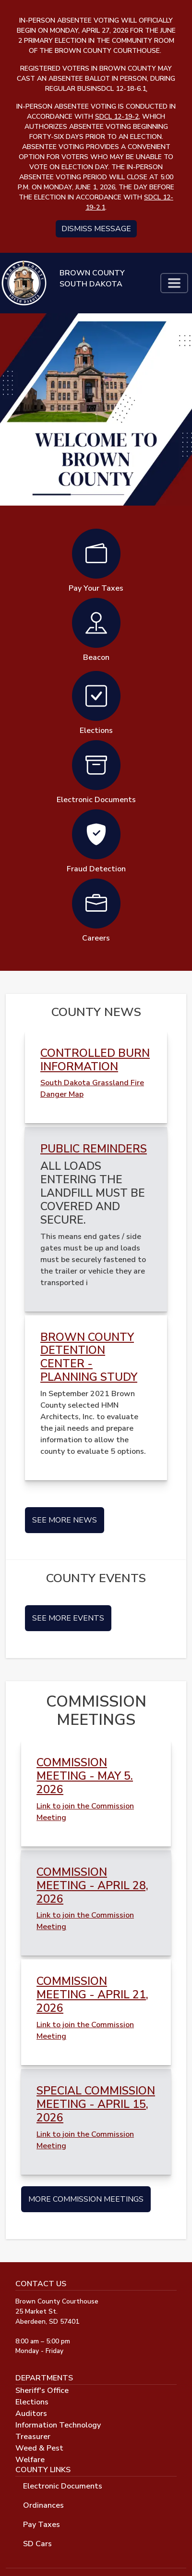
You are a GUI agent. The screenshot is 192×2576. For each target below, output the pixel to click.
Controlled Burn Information (95, 1060)
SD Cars (37, 2544)
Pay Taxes (41, 2524)
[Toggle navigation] (174, 283)
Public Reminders (93, 1148)
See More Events (68, 1618)
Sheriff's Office (42, 2390)
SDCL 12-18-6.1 (122, 88)
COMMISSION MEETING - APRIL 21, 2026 (92, 1995)
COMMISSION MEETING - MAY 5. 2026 (84, 1776)
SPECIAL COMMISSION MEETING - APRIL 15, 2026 (95, 2104)
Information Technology (58, 2425)
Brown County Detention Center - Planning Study (88, 1357)
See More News (64, 1520)
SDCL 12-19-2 (117, 116)
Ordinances (43, 2505)
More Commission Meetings (86, 2199)
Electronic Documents (62, 2486)
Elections (31, 2402)
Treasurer (32, 2436)
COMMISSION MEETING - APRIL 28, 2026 (92, 1886)
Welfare (30, 2459)
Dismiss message (96, 228)
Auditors (31, 2413)
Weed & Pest (39, 2448)
